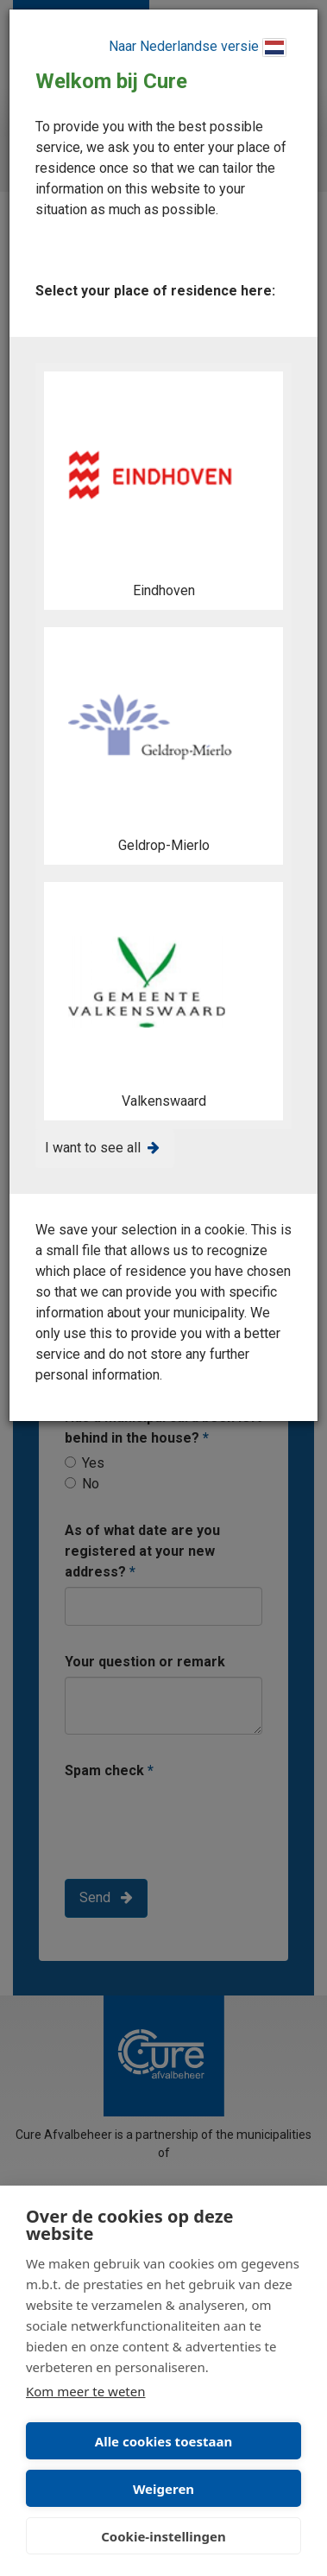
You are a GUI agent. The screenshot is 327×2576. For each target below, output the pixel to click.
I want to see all (93, 1147)
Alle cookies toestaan (163, 2441)
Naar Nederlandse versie (197, 47)
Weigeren (163, 2488)
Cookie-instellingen (163, 2536)
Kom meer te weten (86, 2391)
